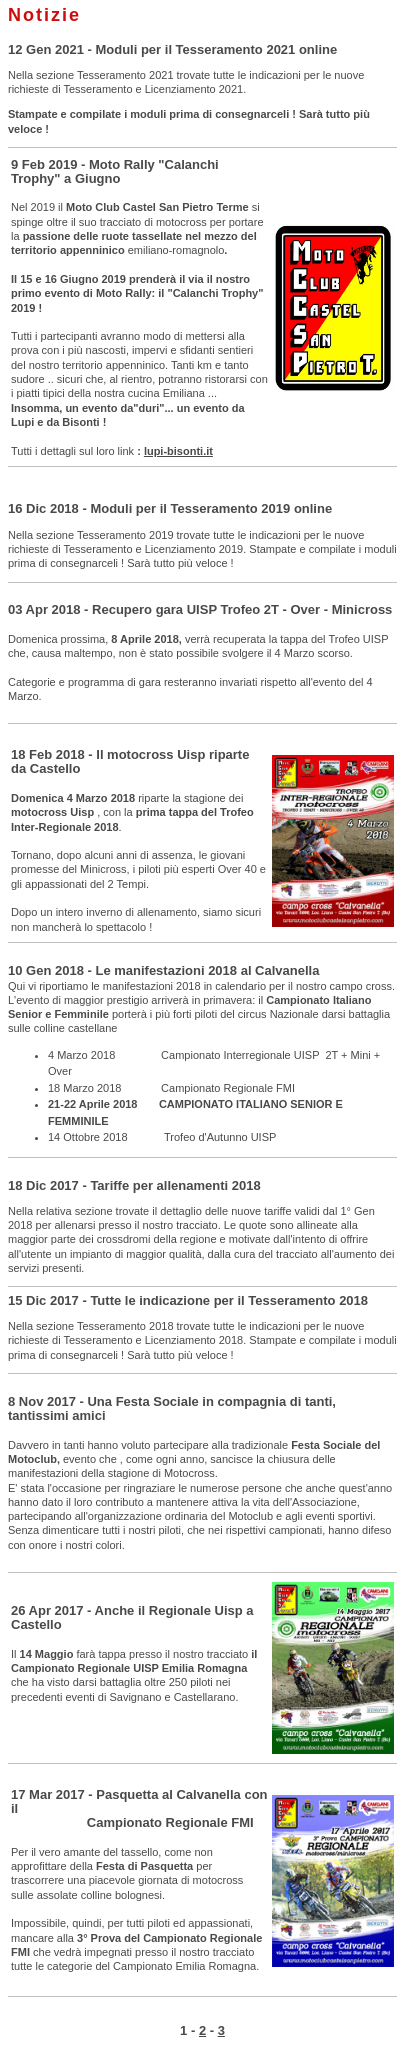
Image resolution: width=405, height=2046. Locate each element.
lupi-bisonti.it (178, 451)
